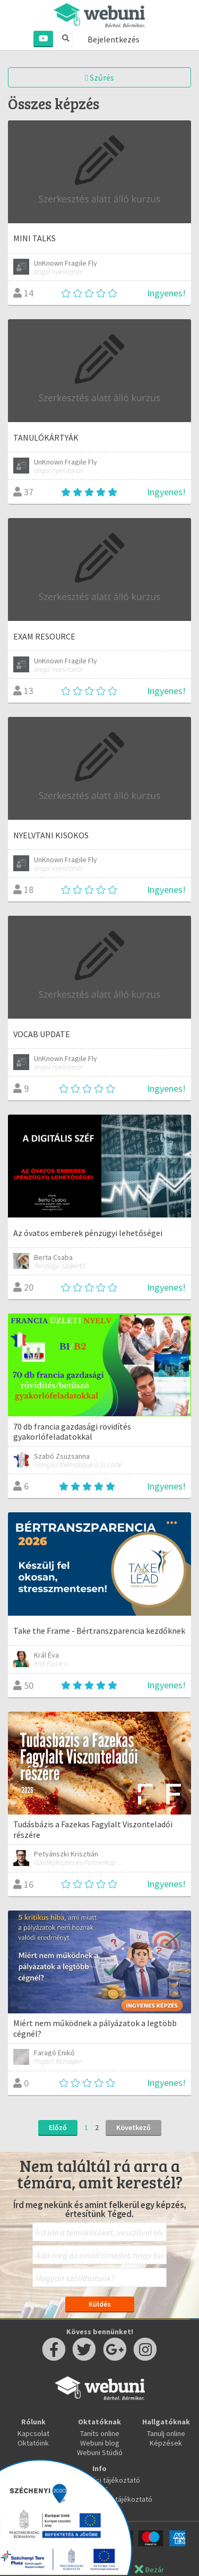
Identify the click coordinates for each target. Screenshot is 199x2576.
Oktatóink (33, 2443)
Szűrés (99, 77)
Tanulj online (166, 2433)
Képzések (166, 2443)
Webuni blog (99, 2443)
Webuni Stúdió (100, 2452)
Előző (58, 2127)
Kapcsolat (33, 2433)
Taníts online (99, 2433)
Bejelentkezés (114, 39)
